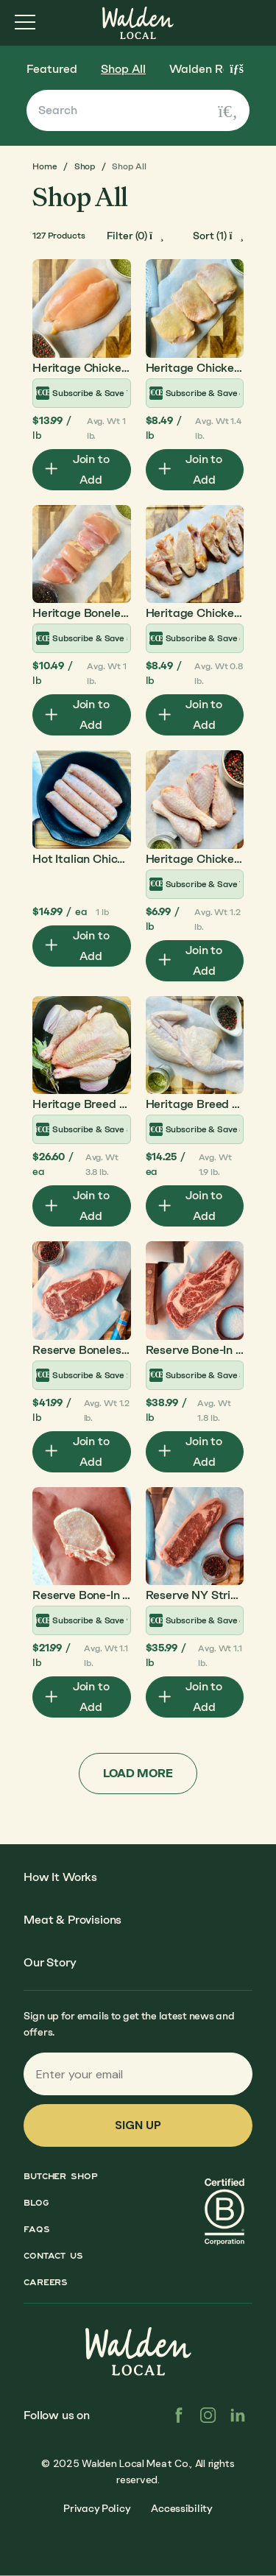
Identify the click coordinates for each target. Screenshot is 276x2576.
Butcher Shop (61, 2176)
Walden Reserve (214, 69)
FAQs (37, 2229)
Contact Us (53, 2256)
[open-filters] (135, 235)
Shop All (123, 69)
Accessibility (181, 2508)
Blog (36, 2203)
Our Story (50, 1962)
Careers (46, 2282)
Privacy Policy (96, 2508)
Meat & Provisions (72, 1920)
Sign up (138, 2125)
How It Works (60, 1877)
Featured (51, 69)
